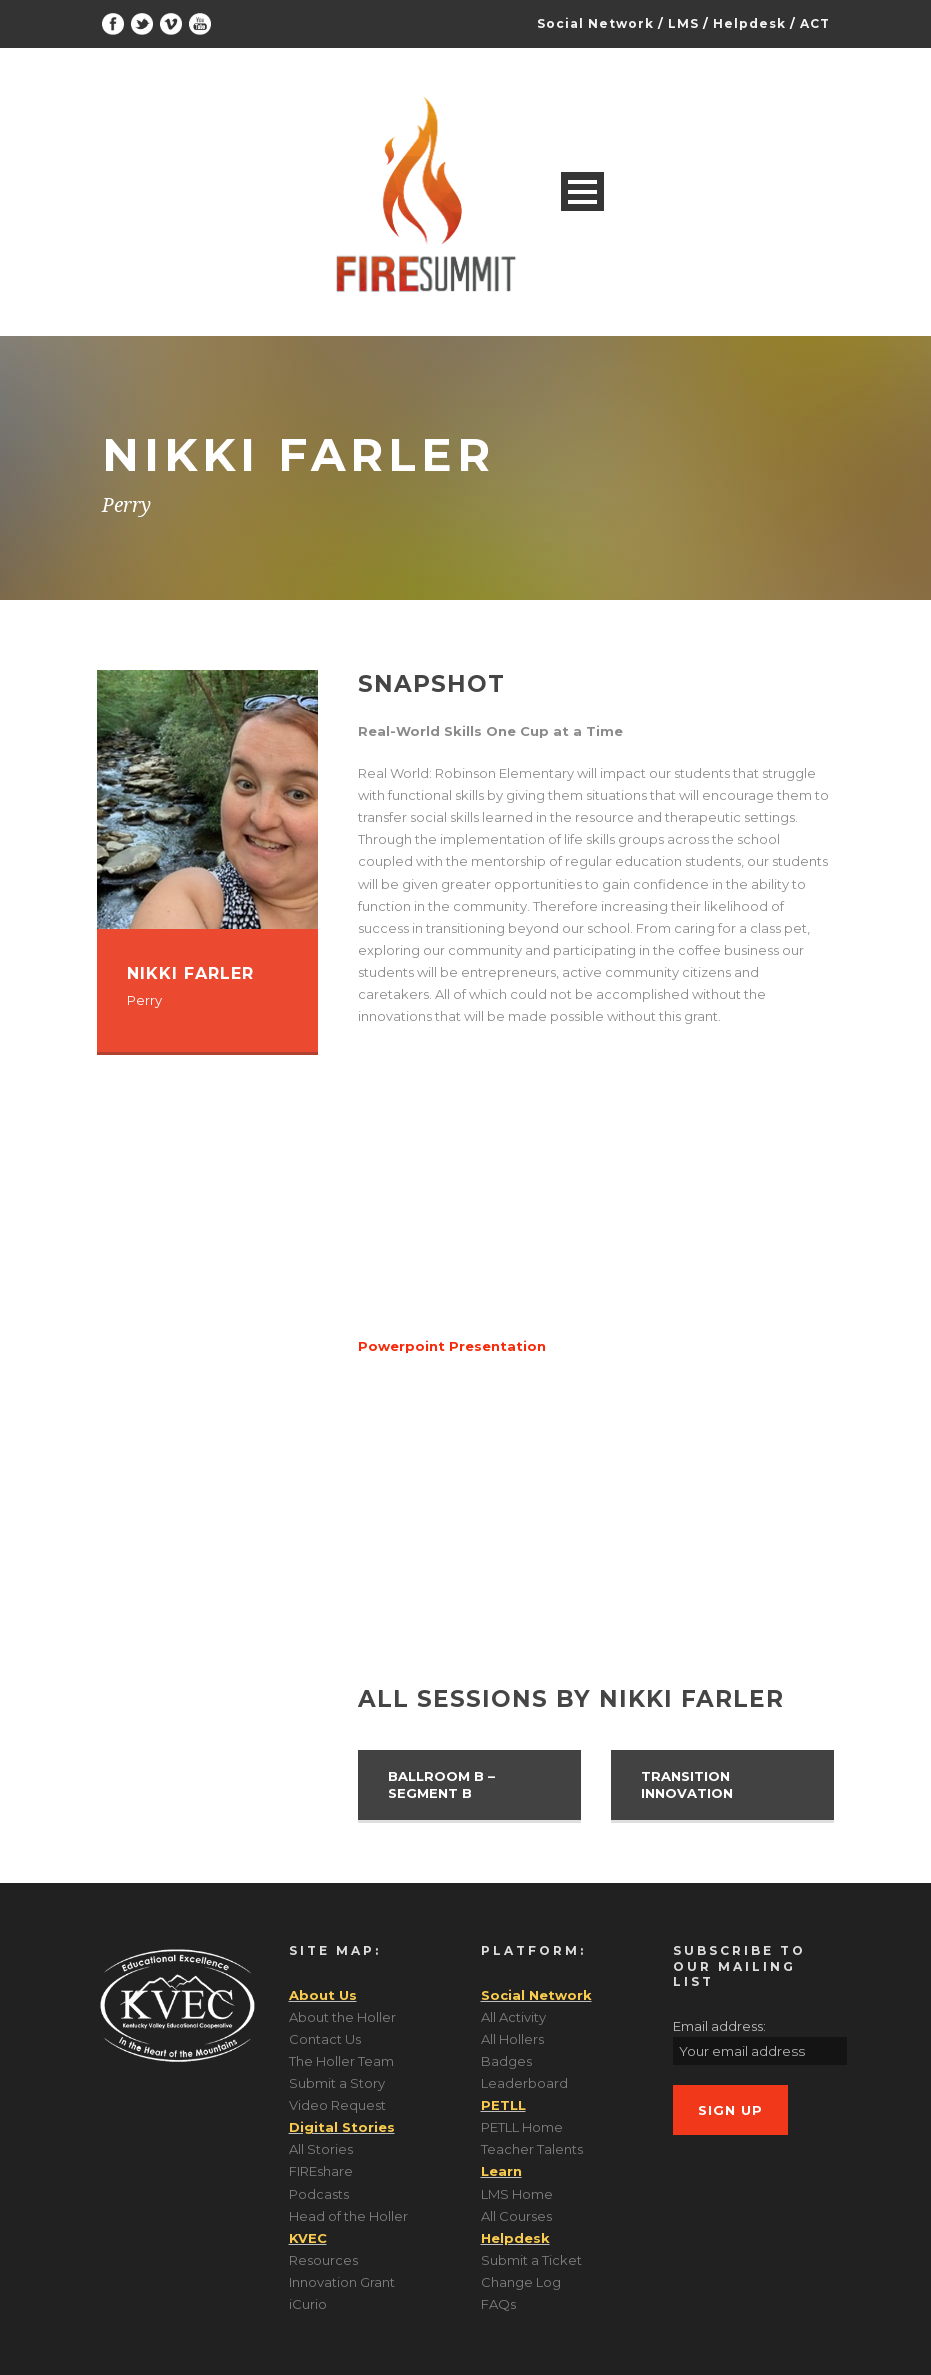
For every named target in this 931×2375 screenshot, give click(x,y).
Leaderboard (524, 2083)
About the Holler (342, 2017)
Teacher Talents (532, 2149)
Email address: (719, 2026)
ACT (815, 23)
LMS (683, 23)
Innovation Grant (342, 2282)
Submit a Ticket (531, 2260)
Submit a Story (337, 2083)
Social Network (595, 23)
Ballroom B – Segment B (441, 1784)
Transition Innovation (687, 1784)
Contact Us (325, 2039)
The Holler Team (341, 2061)
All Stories (321, 2149)
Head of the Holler (348, 2216)
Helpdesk (749, 23)
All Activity (513, 2017)
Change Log (521, 2282)
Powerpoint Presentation (452, 1346)
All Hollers (512, 2039)
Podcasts (319, 2194)
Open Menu (582, 191)
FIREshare (321, 2171)
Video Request (337, 2105)
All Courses (516, 2216)
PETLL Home (522, 2127)
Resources (323, 2260)
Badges (506, 2061)
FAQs (498, 2304)
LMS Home (517, 2194)
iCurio (308, 2304)
